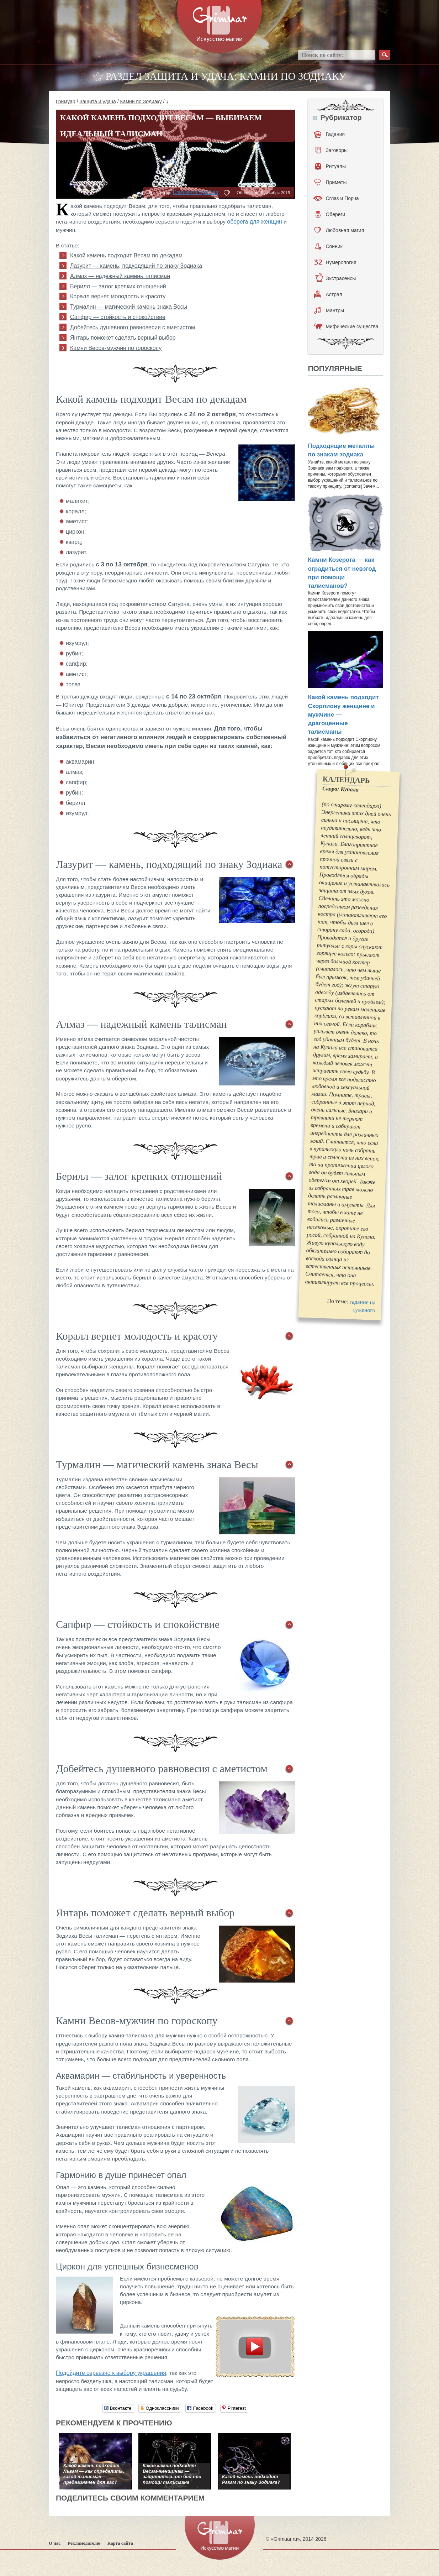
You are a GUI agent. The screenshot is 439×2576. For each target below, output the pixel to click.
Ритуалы (330, 166)
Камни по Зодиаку (141, 101)
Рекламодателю (84, 2543)
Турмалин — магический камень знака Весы (128, 307)
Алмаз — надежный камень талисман (120, 276)
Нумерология (335, 262)
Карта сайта (120, 2543)
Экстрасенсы (335, 278)
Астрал (328, 294)
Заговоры (332, 150)
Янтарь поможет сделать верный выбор (123, 338)
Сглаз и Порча (336, 198)
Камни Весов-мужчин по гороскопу (116, 348)
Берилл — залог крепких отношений (118, 286)
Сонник (328, 246)
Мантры (329, 310)
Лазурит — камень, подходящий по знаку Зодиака (136, 266)
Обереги (330, 214)
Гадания (329, 134)
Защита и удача (97, 101)
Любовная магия (339, 230)
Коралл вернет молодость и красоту (118, 296)
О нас (54, 2543)
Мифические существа (346, 326)
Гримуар (65, 101)
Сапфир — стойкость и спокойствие (117, 317)
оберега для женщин (254, 222)
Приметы (330, 182)
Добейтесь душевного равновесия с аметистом (132, 327)
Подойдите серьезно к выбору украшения (111, 2373)
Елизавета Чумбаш (195, 192)
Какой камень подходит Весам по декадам (126, 255)
